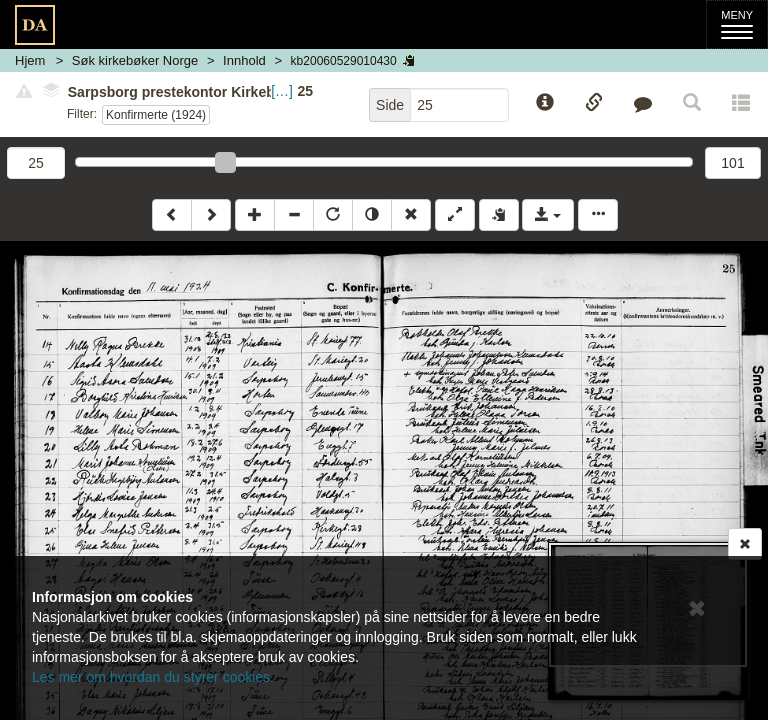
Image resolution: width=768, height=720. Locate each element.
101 (732, 163)
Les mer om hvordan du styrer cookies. (153, 677)
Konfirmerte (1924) (156, 115)
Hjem (30, 60)
